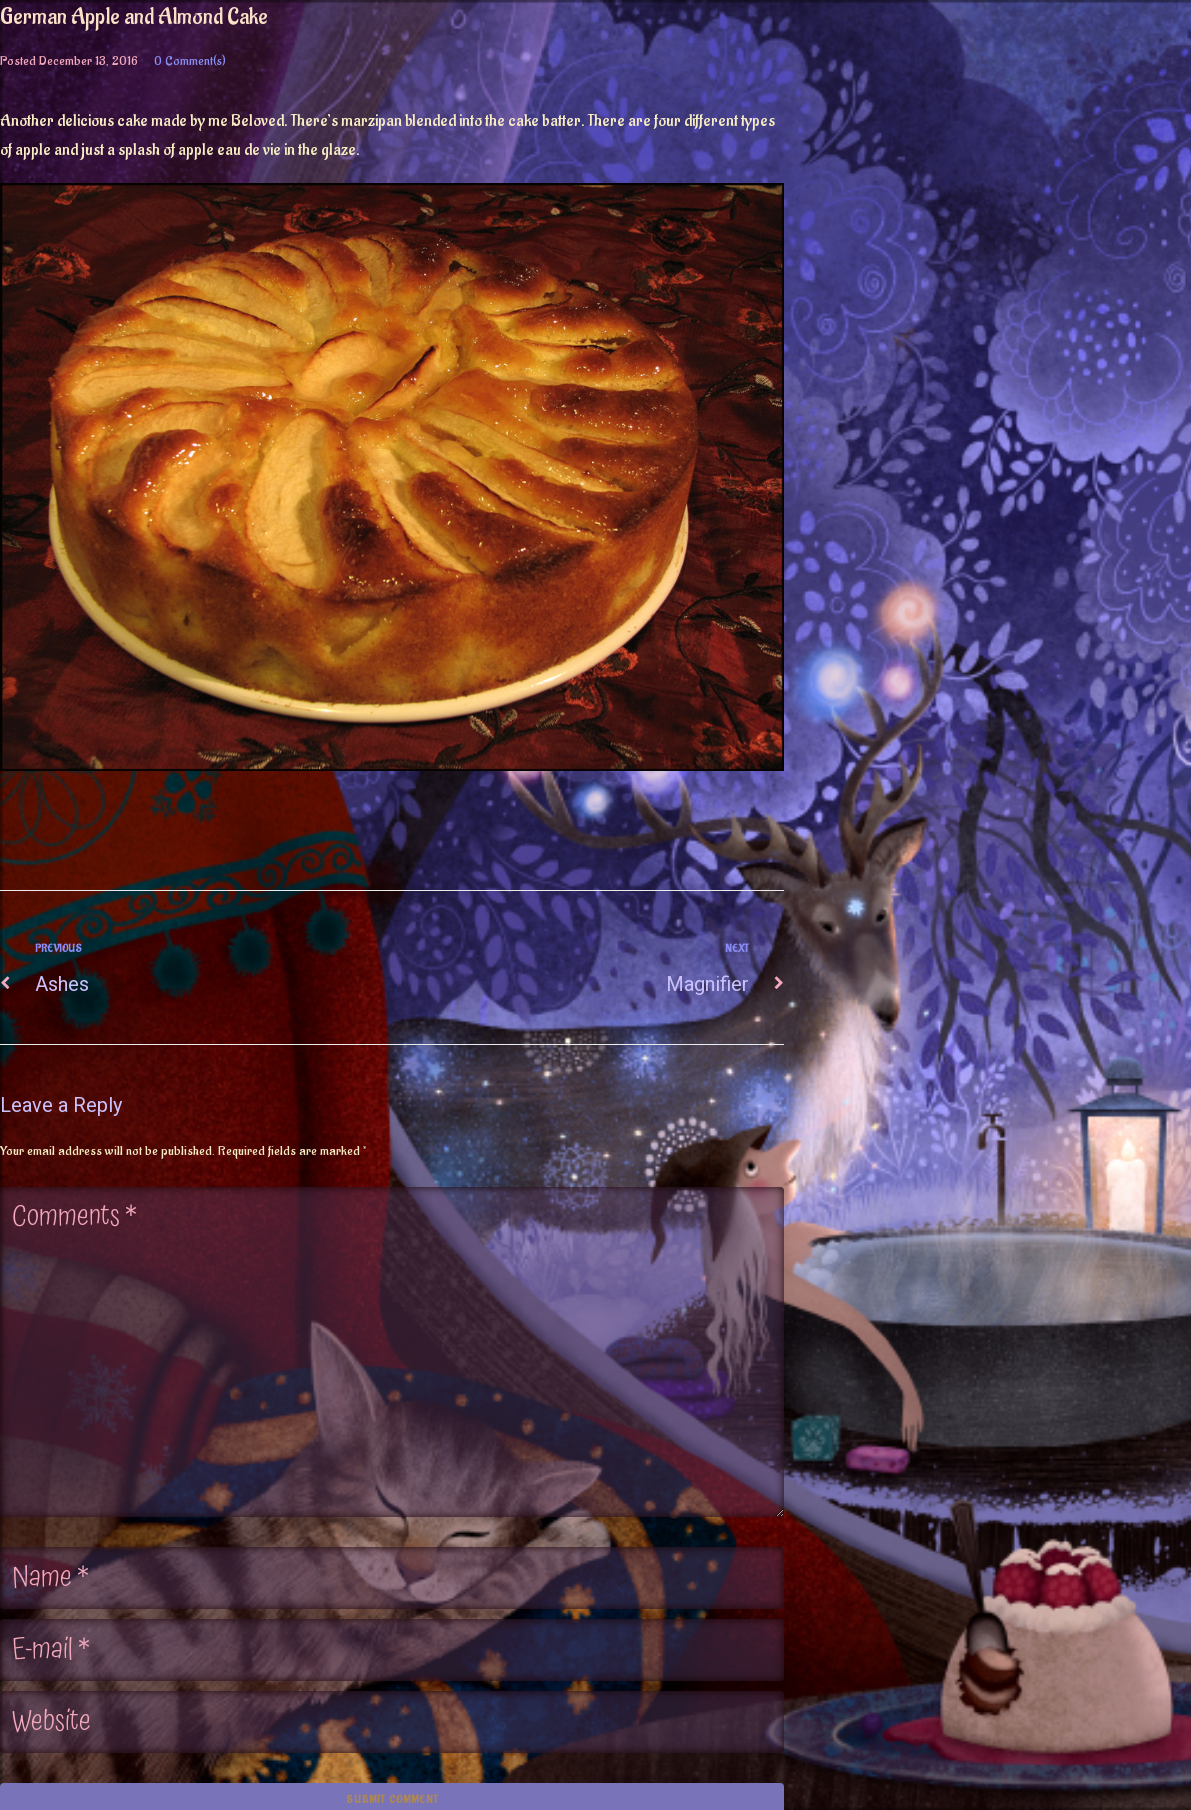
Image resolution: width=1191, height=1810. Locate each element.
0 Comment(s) (190, 60)
